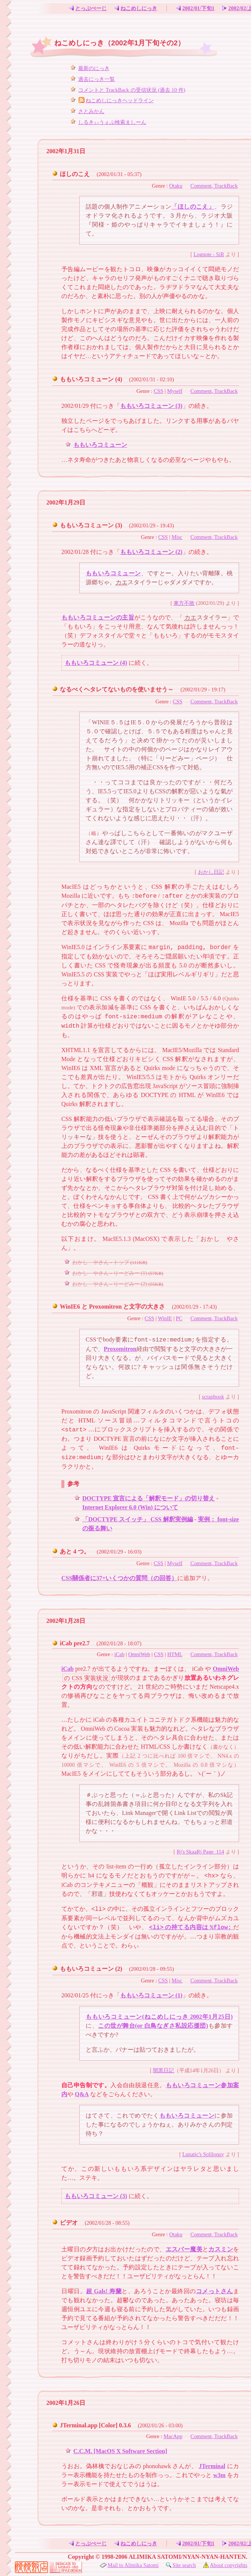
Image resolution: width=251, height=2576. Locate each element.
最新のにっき (94, 68)
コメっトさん (214, 2291)
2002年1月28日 (65, 1621)
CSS (158, 391)
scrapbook (213, 1397)
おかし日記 (211, 872)
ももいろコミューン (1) (151, 1995)
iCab (119, 1654)
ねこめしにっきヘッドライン (116, 100)
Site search (180, 2565)
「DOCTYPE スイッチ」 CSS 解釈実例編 (137, 1519)
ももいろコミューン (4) (91, 379)
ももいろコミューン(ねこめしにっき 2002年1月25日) (159, 2016)
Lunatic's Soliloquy (203, 2154)
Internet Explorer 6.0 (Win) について (130, 1507)
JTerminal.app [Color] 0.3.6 (95, 2425)
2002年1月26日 (65, 2403)
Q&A (82, 2094)
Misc (177, 537)
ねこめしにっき (135, 8)
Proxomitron (120, 1349)
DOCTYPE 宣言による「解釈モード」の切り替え (148, 1498)
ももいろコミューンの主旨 (97, 617)
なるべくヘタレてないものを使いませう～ (117, 689)
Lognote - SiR (208, 254)
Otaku (175, 186)
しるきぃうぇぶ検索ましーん (112, 122)
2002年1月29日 (65, 502)
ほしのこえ (75, 174)
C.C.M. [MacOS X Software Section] (120, 2451)
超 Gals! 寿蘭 (104, 2291)
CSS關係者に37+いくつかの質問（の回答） (119, 1578)
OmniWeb (139, 1654)
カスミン (220, 2249)
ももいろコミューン (100, 445)
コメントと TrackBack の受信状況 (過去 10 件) (132, 90)
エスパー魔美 (184, 2249)
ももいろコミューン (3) (151, 406)
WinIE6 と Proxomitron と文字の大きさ (112, 1306)
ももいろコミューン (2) (151, 552)
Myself (175, 391)
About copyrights (225, 2565)
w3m (219, 2475)
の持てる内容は (191, 1927)
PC (179, 1318)
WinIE (165, 1318)
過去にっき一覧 (96, 79)
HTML (174, 1654)
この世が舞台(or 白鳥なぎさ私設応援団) (153, 2025)
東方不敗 (184, 603)
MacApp (172, 2436)
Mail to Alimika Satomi (129, 2565)
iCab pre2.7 (75, 1643)
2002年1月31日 (65, 151)
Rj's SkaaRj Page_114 (200, 1852)
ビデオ (69, 2222)
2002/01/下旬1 (194, 8)
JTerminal (212, 2466)
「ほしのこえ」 (192, 206)
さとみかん (91, 111)
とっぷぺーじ (87, 8)
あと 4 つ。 (75, 1551)
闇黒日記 (163, 2070)
